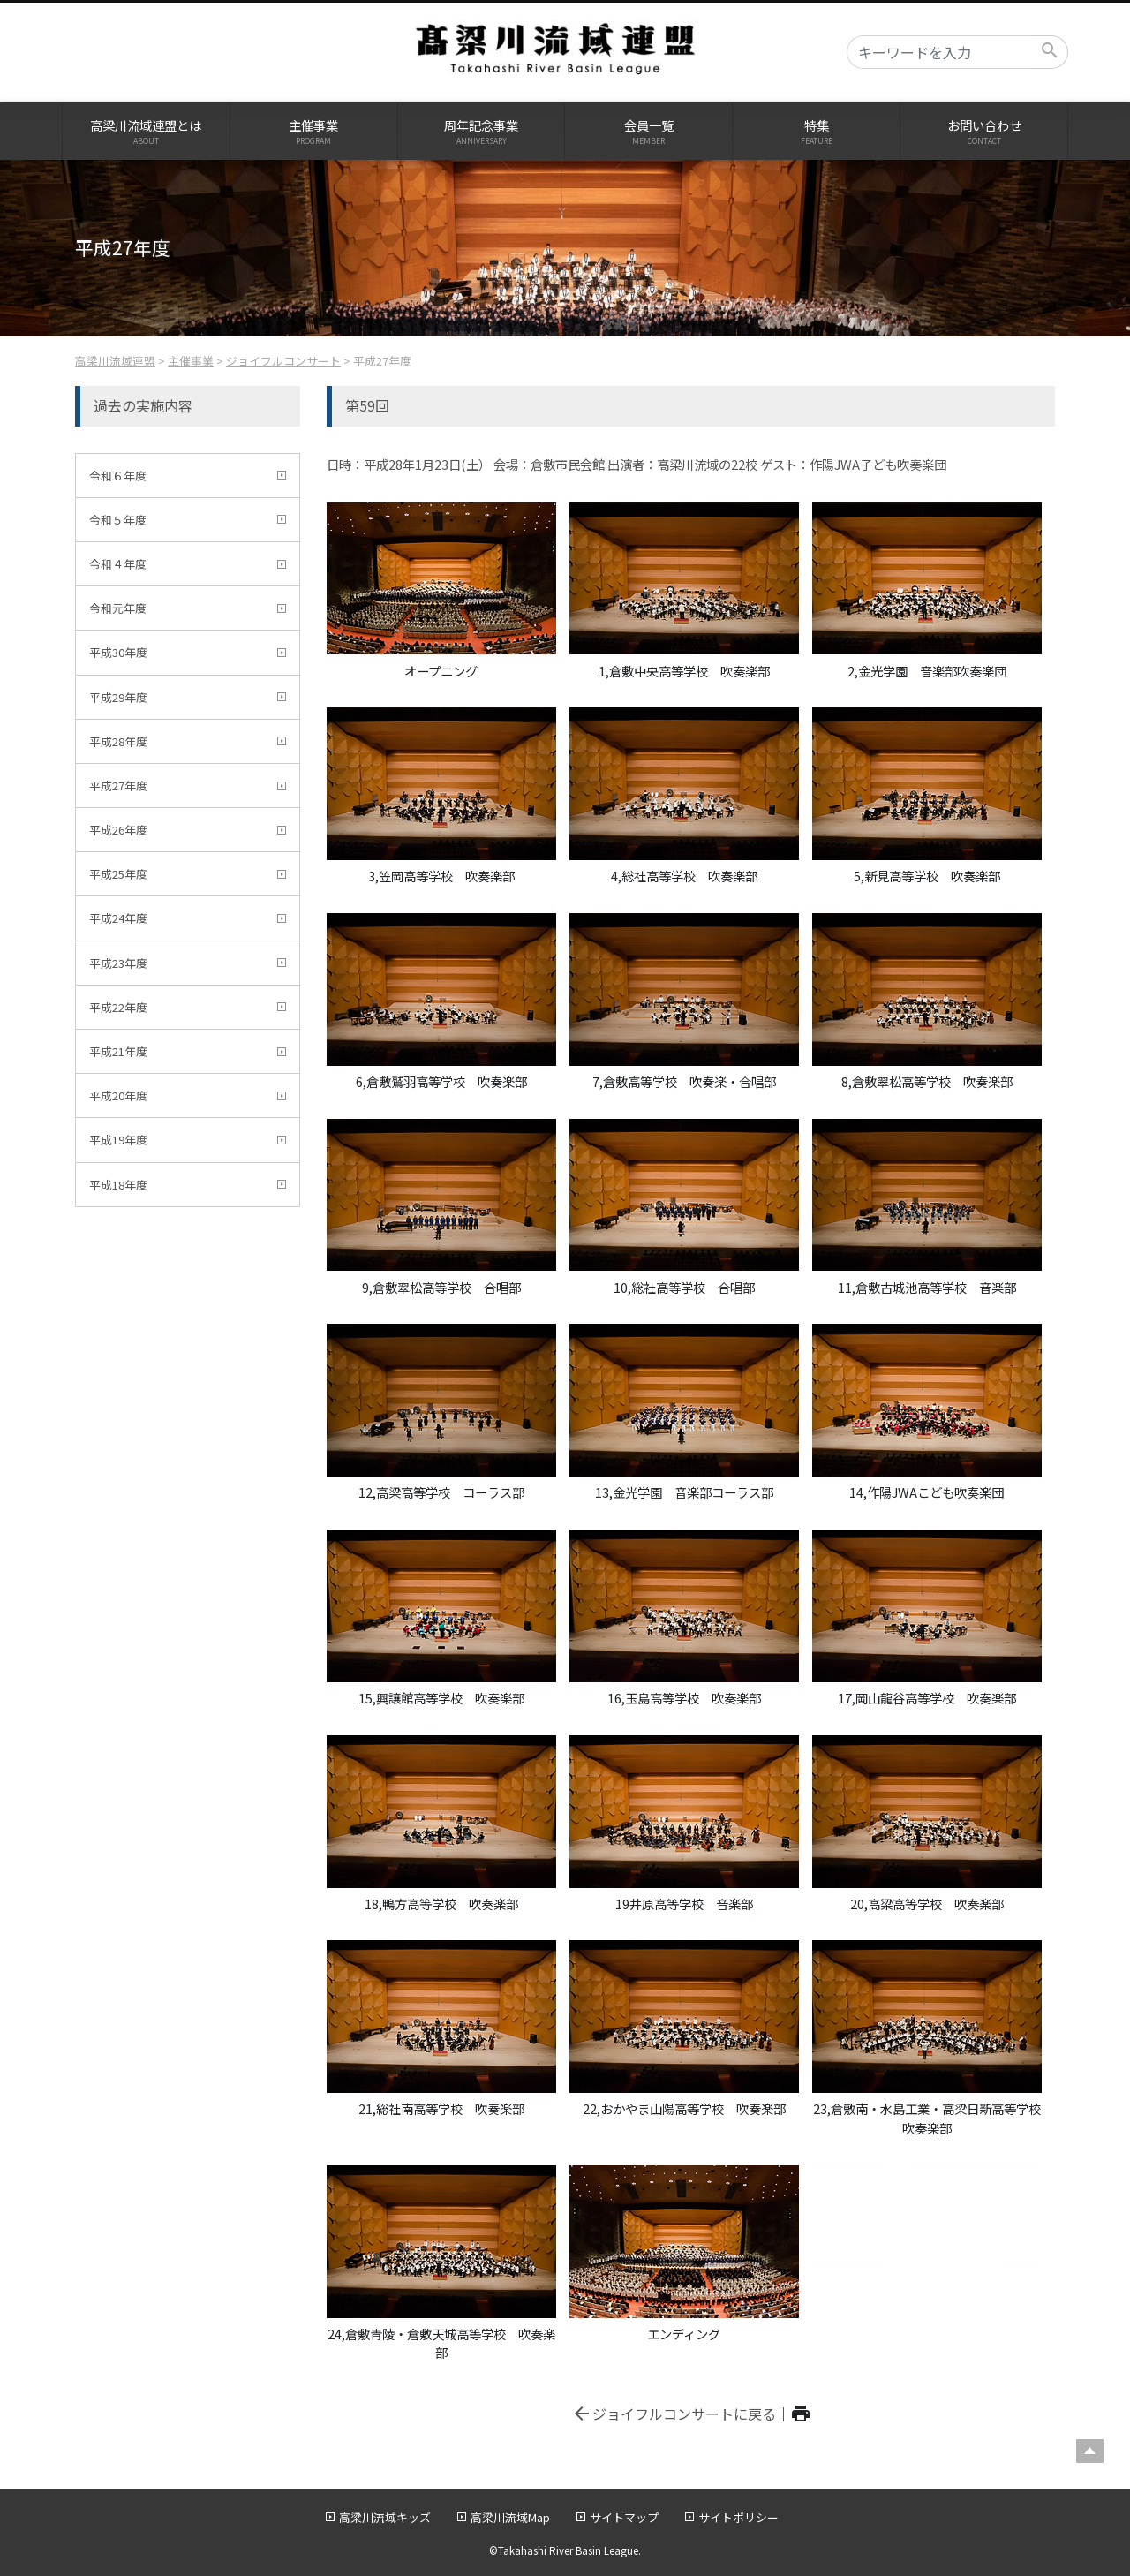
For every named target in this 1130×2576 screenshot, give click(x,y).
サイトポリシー (738, 2517)
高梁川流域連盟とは (146, 131)
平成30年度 (118, 652)
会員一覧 (648, 131)
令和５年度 (118, 519)
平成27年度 (118, 785)
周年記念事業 (481, 131)
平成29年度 (118, 697)
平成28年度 (118, 741)
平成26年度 (118, 829)
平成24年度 (118, 918)
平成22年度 (118, 1007)
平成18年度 (118, 1184)
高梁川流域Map (510, 2517)
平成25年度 (118, 873)
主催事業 (314, 131)
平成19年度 (118, 1139)
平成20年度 (118, 1095)
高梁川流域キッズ (385, 2517)
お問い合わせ (984, 131)
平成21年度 (118, 1051)
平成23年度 (118, 963)
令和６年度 (118, 475)
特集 (816, 131)
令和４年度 (118, 563)
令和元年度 (118, 608)
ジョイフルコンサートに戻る (673, 2413)
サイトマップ (624, 2517)
